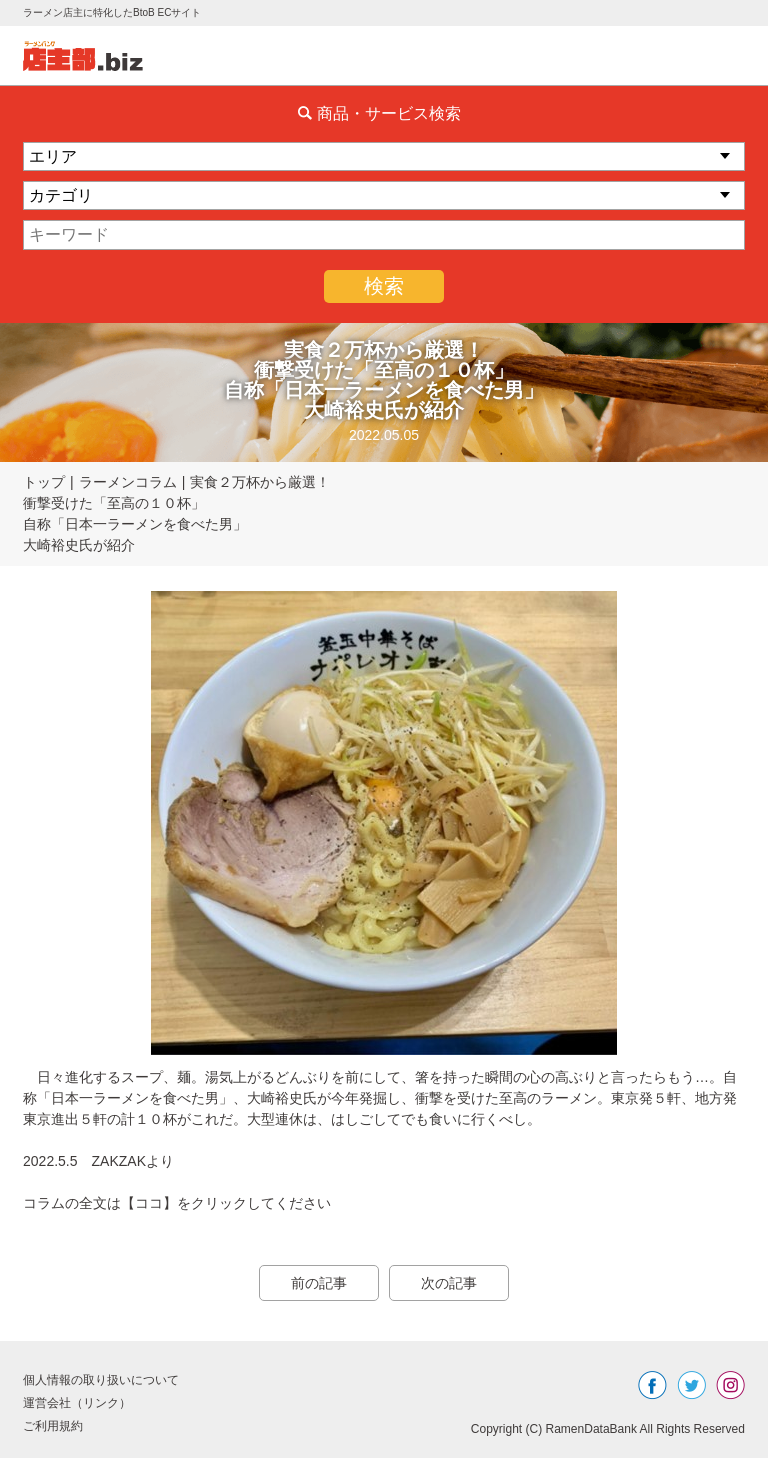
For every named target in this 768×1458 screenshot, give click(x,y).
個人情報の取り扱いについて (101, 1380)
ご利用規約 (53, 1426)
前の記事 (319, 1283)
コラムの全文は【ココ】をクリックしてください (177, 1203)
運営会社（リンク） (77, 1403)
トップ (44, 482)
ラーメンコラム (128, 482)
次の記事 (449, 1283)
